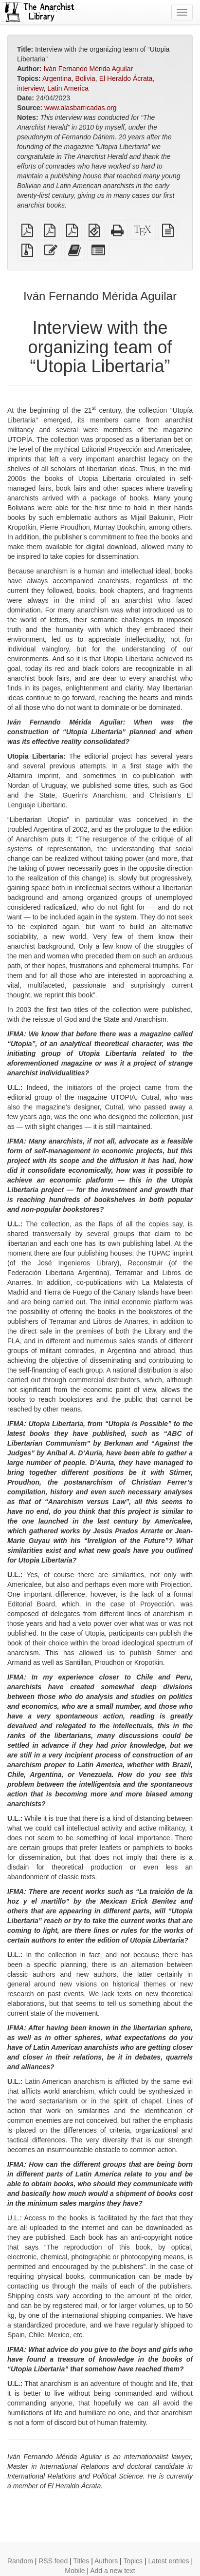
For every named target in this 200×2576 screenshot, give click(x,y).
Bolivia (85, 78)
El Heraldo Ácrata (126, 78)
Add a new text (112, 2571)
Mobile (75, 2571)
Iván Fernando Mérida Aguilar (88, 69)
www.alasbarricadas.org (80, 108)
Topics (133, 2561)
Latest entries (168, 2561)
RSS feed (53, 2561)
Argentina (57, 78)
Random (20, 2561)
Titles (81, 2561)
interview (30, 88)
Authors (106, 2561)
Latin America (68, 88)
